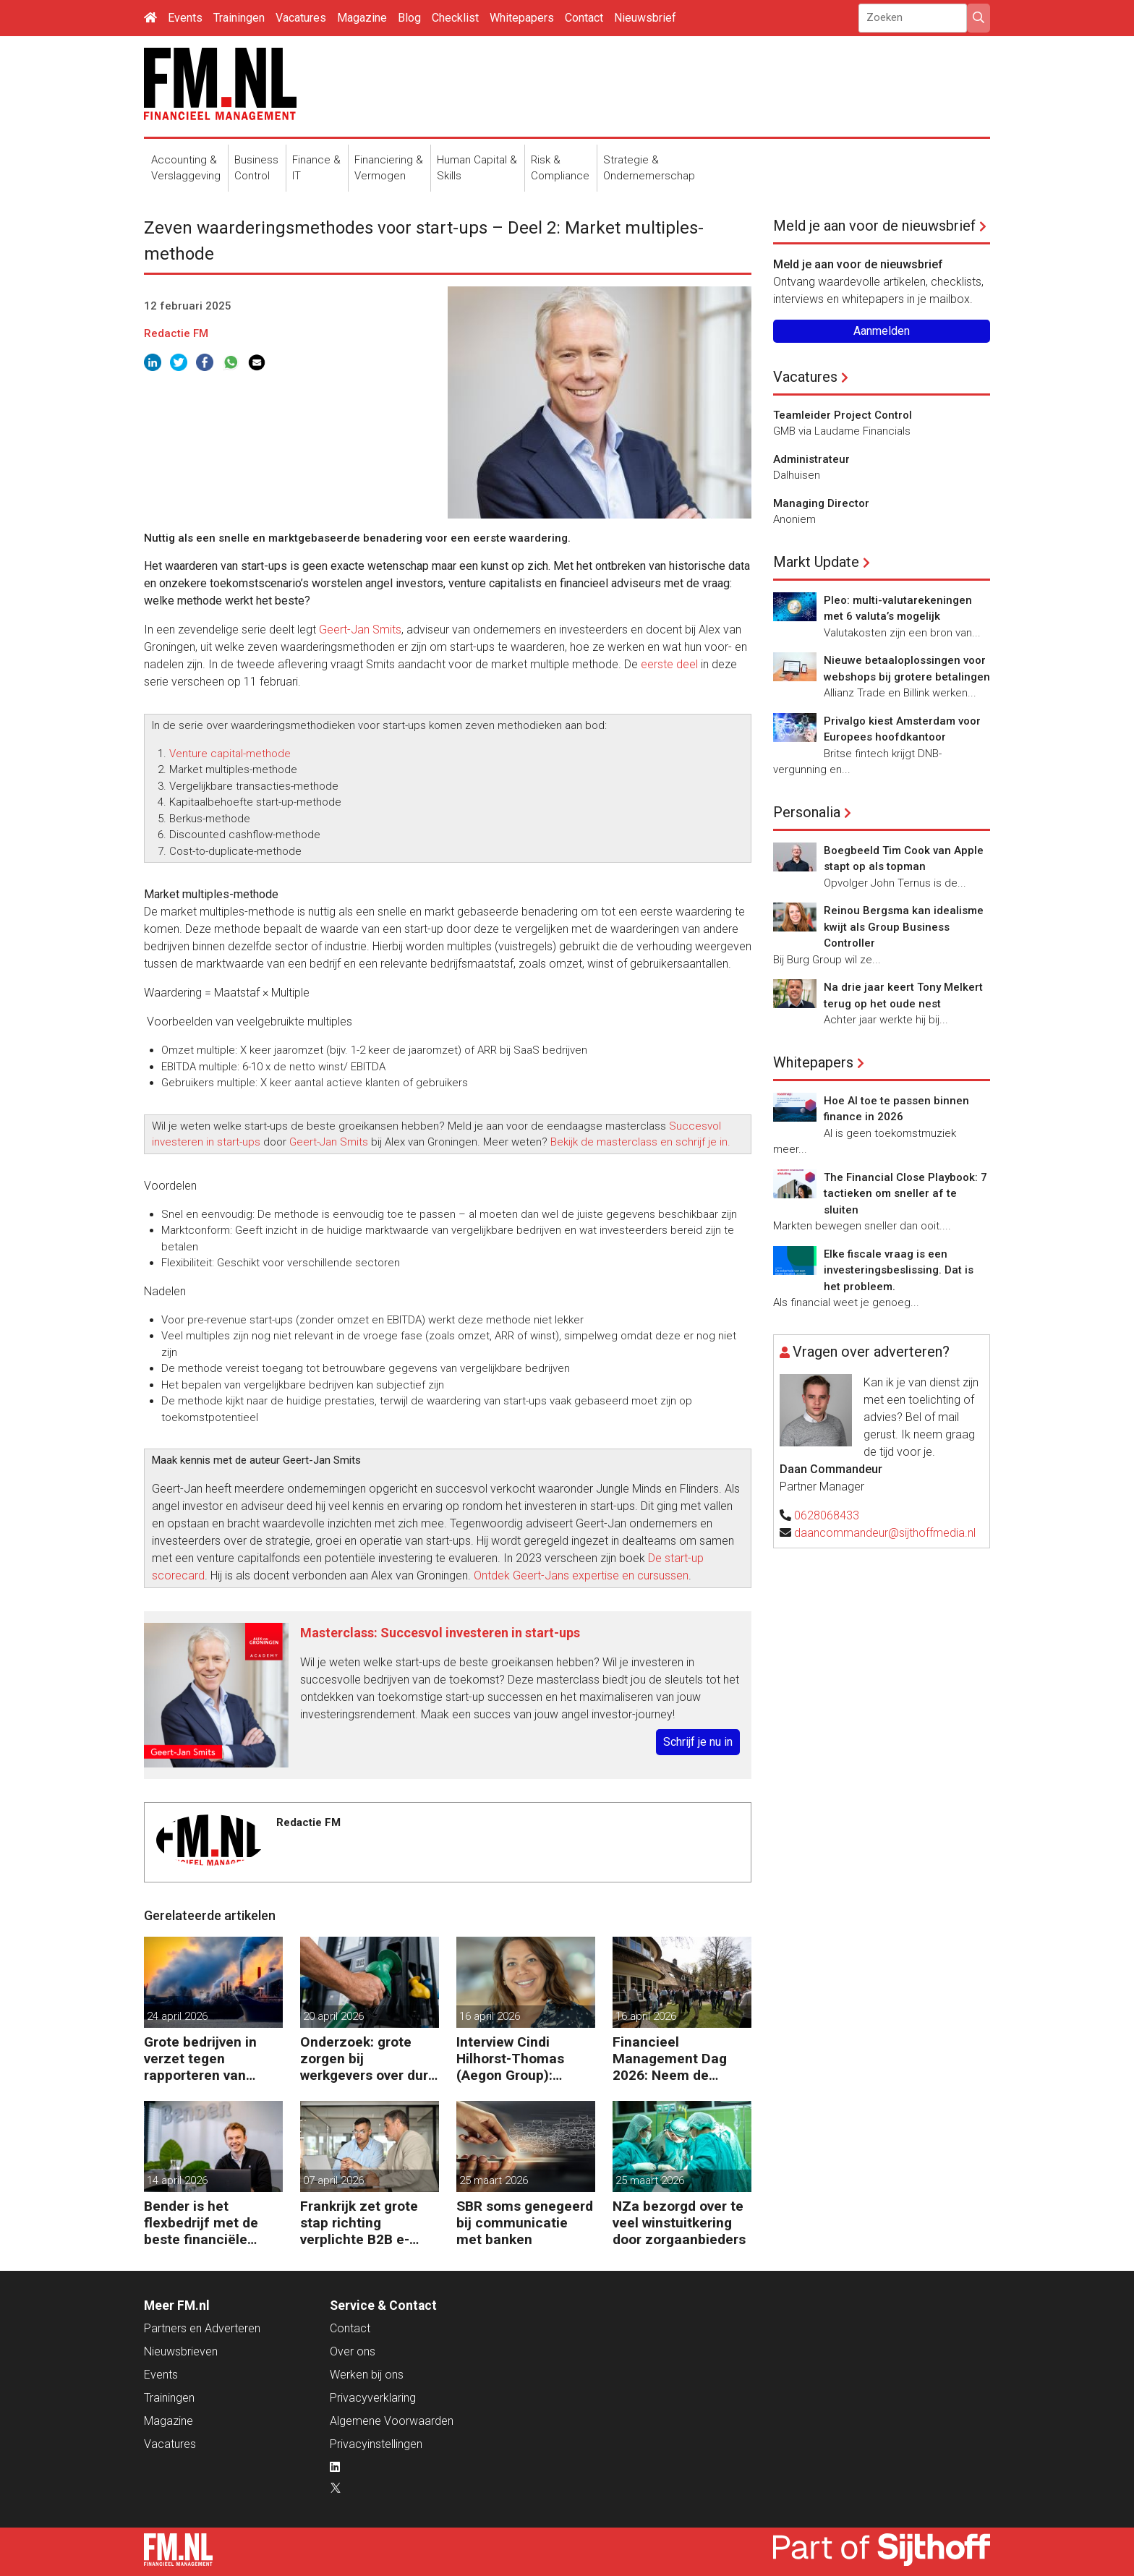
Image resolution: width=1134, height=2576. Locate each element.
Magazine (362, 18)
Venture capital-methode (230, 753)
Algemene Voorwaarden (391, 2421)
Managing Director (821, 503)
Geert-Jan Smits (360, 629)
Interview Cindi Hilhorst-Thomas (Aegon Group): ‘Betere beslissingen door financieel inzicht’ (521, 2059)
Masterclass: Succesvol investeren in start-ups (440, 1632)
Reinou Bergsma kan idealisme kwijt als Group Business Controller (904, 927)
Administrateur (811, 459)
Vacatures (301, 18)
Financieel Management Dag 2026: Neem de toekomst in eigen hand (670, 2059)
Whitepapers (522, 18)
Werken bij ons (367, 2374)
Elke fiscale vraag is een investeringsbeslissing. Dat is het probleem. (898, 1270)
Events (185, 18)
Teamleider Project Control (842, 415)
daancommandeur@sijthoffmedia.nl (885, 1533)
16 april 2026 (489, 2016)
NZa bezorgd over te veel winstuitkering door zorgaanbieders (679, 2223)
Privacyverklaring (373, 2398)
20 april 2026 (333, 2016)
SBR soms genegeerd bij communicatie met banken (524, 2223)
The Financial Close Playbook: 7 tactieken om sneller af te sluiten (905, 1193)
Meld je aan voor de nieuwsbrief (874, 225)
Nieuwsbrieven (181, 2351)
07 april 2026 (333, 2180)
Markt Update (816, 562)
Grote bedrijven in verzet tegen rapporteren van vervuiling (200, 2059)
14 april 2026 (177, 2180)
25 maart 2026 (493, 2180)
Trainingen (239, 18)
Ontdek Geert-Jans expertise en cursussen (581, 1575)
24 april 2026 (177, 2016)
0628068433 (826, 1515)
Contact (584, 18)
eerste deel (669, 664)
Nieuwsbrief (645, 18)
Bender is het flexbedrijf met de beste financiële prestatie (201, 2223)
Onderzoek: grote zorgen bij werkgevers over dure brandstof (368, 2059)
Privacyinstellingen (376, 2444)
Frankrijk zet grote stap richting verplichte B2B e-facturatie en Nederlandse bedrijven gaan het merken (359, 2223)
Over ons (352, 2351)
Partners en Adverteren (202, 2328)
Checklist (455, 18)
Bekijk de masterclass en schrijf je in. (640, 1141)
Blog (409, 18)
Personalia (806, 812)
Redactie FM (176, 333)
